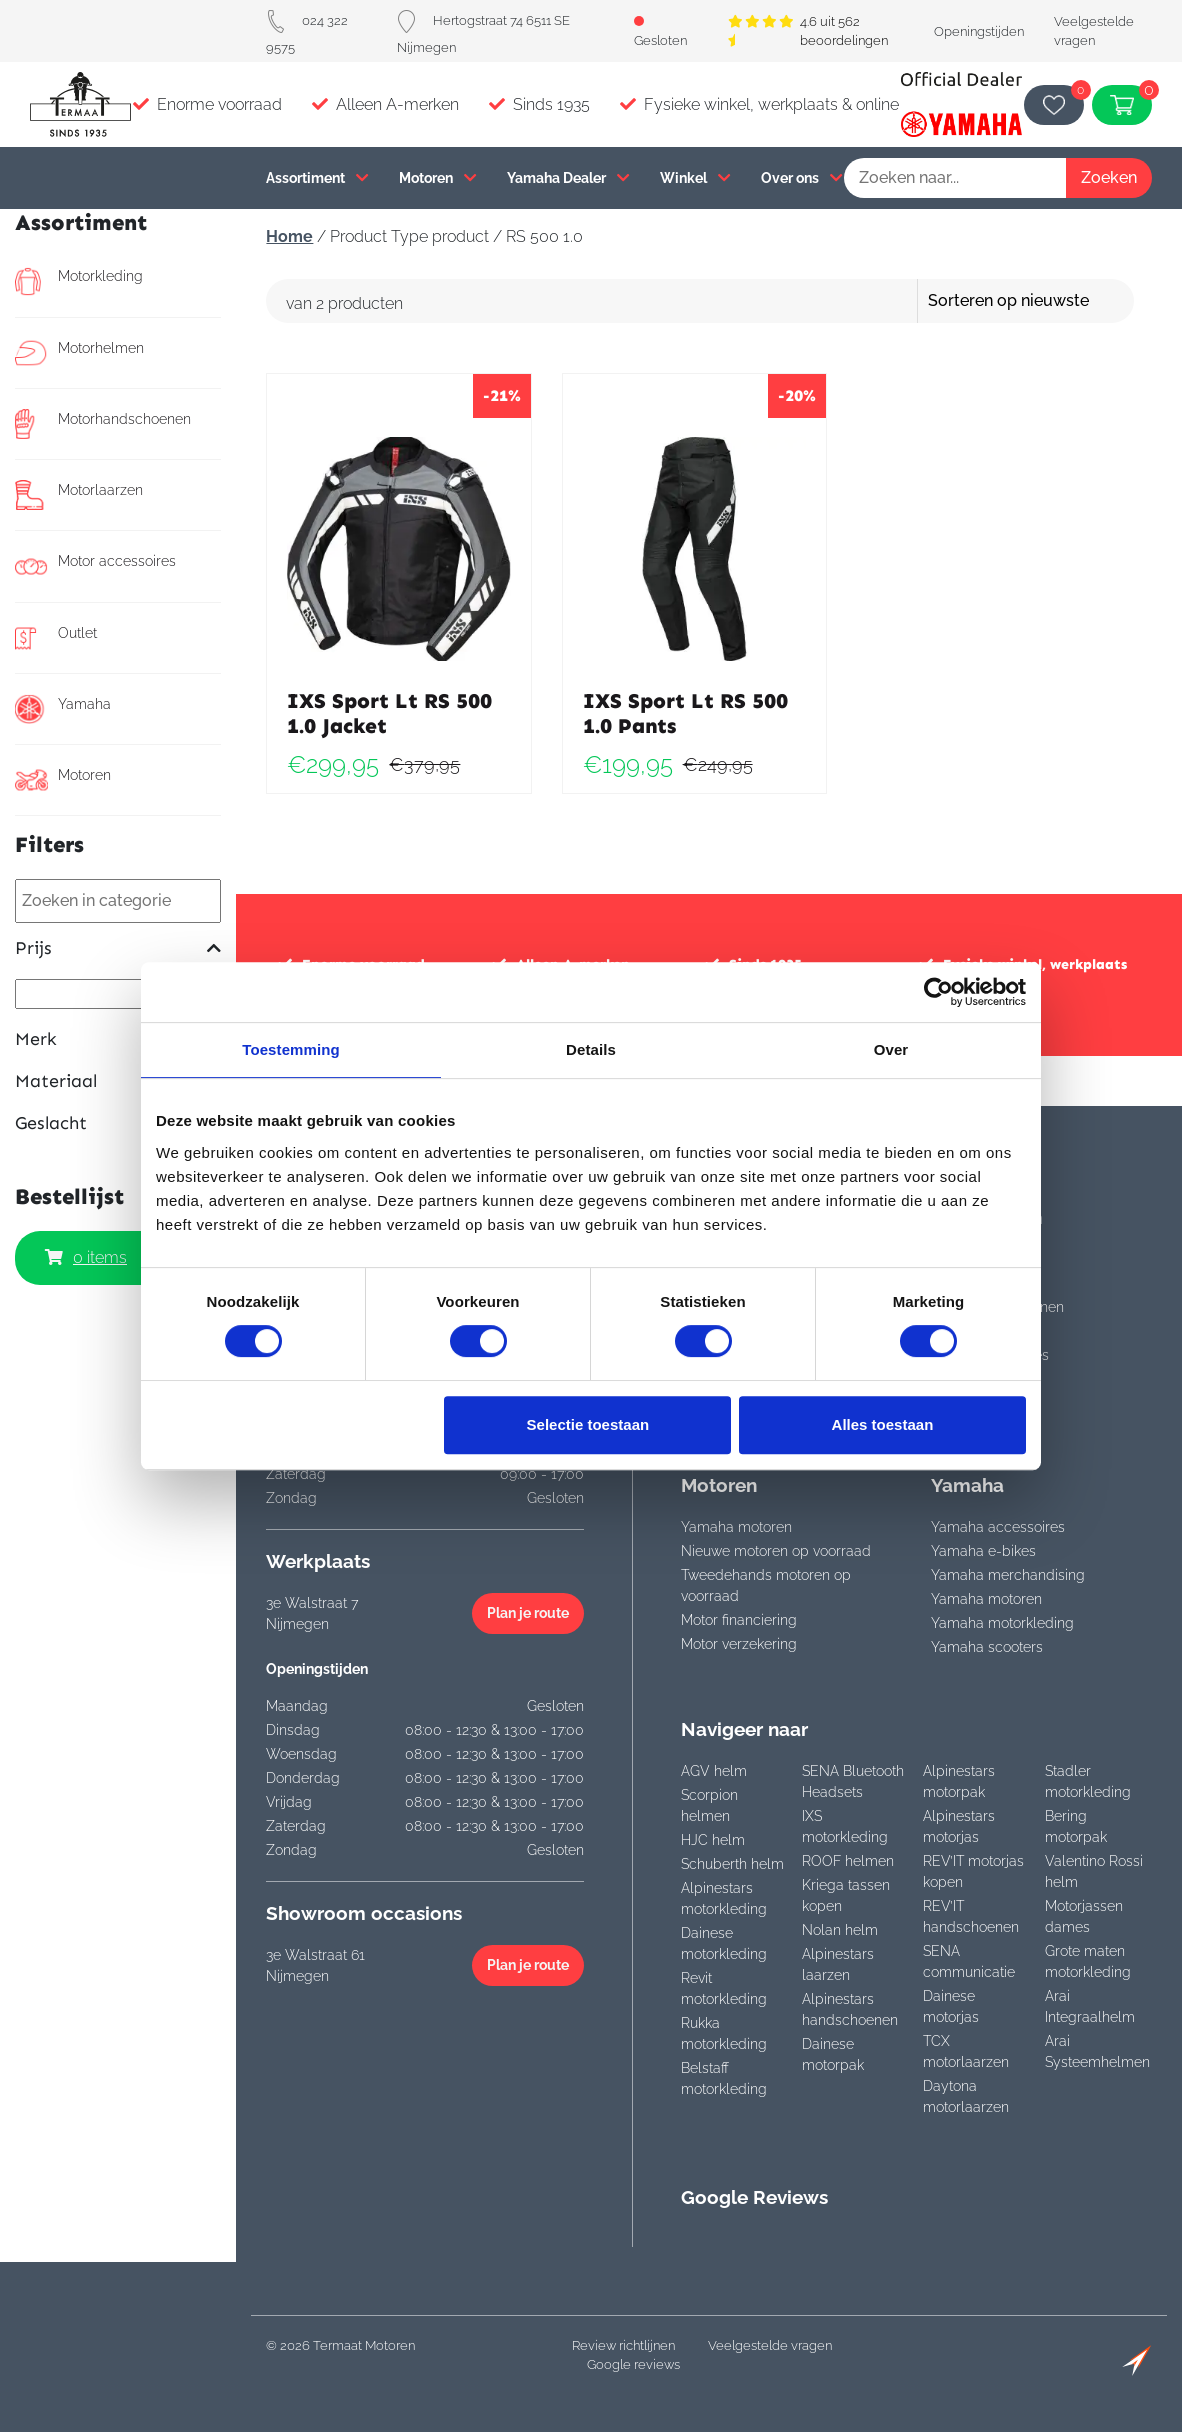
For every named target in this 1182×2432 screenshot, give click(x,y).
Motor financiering (739, 1620)
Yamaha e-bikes (983, 1551)
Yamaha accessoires (998, 1527)
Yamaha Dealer (568, 177)
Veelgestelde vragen (770, 2345)
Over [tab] (891, 1049)
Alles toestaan (883, 1424)
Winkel (695, 177)
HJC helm (713, 1840)
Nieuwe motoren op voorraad (776, 1551)
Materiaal (118, 1081)
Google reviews (633, 2364)
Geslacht (118, 1123)
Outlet (56, 638)
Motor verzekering (739, 1644)
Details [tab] (591, 1049)
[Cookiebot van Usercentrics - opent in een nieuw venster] (938, 992)
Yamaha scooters (987, 1647)
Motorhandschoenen (103, 424)
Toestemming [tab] (291, 1049)
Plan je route (528, 1613)
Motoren (438, 177)
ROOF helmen (848, 1861)
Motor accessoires (95, 566)
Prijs (118, 948)
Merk (118, 1039)
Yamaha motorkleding (1002, 1623)
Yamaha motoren (736, 1527)
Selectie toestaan (588, 1424)
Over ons (802, 177)
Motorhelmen (79, 353)
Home (289, 236)
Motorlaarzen (79, 495)
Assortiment (317, 177)
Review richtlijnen (623, 2345)
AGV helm (714, 1771)
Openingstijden (979, 31)
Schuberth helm (732, 1864)
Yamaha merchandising (1008, 1575)
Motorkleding (79, 281)
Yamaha (63, 709)
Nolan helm (840, 1930)
